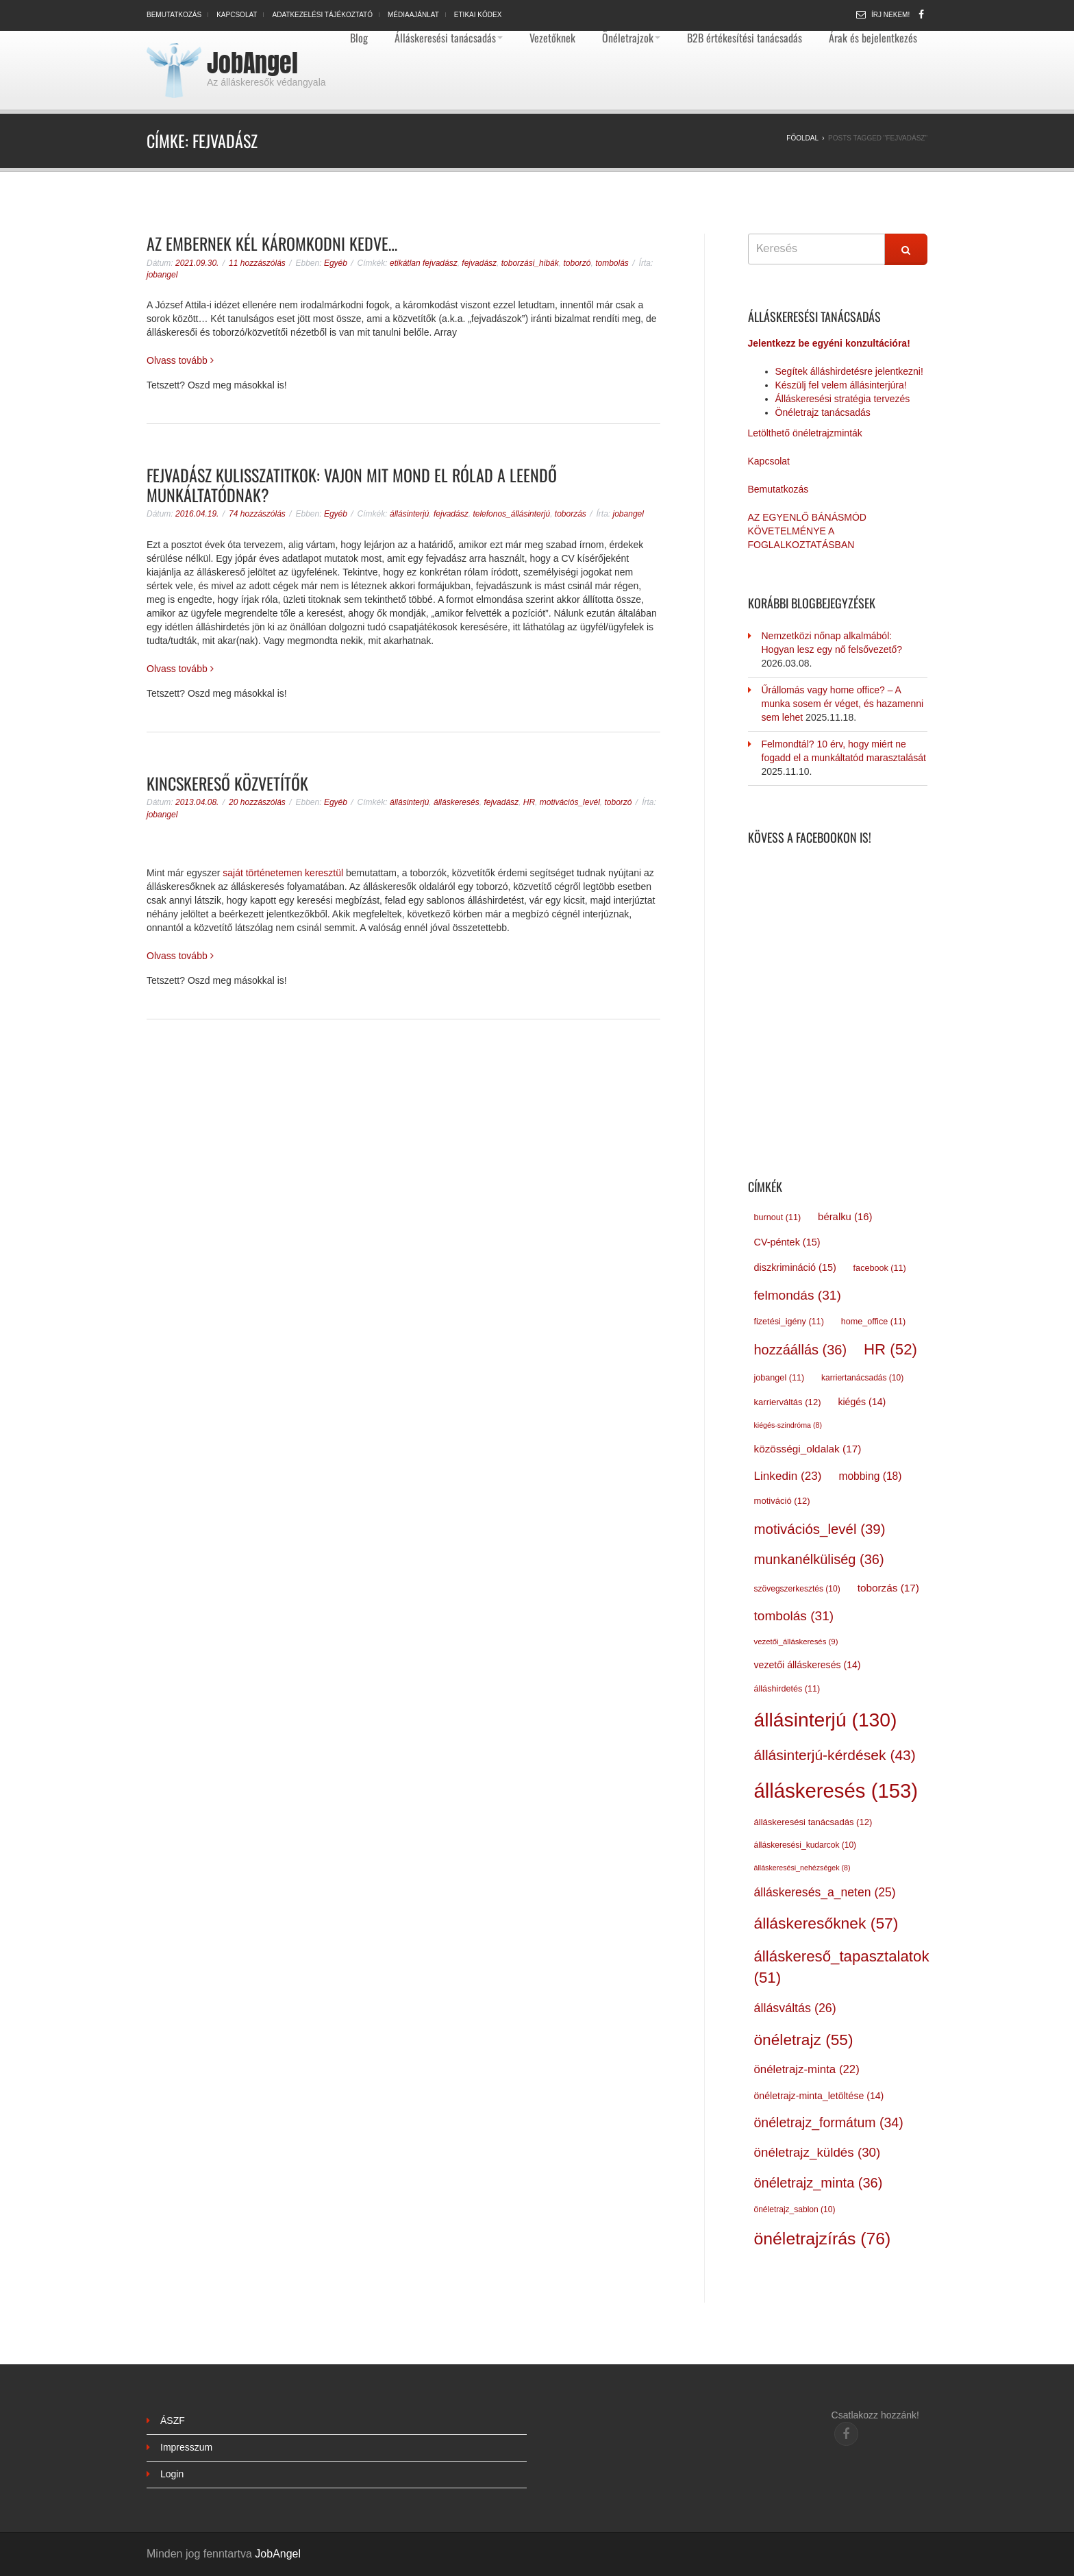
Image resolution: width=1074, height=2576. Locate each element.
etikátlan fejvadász (424, 263)
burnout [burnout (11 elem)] (777, 1217)
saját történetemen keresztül (283, 872)
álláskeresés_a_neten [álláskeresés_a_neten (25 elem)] (825, 1892)
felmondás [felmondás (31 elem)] (797, 1295)
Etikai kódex (477, 14)
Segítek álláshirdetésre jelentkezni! (849, 371)
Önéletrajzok (631, 38)
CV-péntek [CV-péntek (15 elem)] (787, 1242)
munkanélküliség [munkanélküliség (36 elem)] (819, 1559)
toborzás (570, 514)
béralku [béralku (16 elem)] (845, 1216)
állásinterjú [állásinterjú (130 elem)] (825, 1720)
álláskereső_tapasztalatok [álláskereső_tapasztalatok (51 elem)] (841, 1967)
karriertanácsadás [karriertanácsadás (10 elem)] (862, 1378)
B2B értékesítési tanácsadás (744, 38)
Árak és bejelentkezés (873, 38)
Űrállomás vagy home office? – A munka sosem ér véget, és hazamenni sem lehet (843, 703)
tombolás (612, 263)
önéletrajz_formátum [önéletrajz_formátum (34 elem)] (828, 2122)
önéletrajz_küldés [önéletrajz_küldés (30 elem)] (817, 2152)
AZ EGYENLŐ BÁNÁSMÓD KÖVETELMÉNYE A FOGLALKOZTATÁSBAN (807, 531)
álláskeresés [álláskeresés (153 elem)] (836, 1790)
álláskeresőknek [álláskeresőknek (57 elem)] (826, 1923)
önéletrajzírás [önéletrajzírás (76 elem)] (822, 2238)
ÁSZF (172, 2420)
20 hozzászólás (257, 802)
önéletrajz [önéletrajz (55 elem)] (803, 2039)
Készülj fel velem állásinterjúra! (841, 385)
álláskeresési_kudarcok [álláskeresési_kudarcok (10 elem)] (805, 1845)
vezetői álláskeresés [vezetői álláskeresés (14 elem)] (807, 1664)
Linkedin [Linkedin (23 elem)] (788, 1476)
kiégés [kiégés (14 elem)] (862, 1401)
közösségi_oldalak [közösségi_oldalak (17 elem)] (808, 1448)
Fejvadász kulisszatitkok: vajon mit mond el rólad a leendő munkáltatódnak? (352, 484)
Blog (359, 38)
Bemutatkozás (174, 14)
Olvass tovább (180, 360)
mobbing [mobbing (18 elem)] (869, 1476)
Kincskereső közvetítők (227, 783)
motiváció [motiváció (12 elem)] (782, 1501)
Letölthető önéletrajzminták (805, 433)
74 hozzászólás (257, 514)
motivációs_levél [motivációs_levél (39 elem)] (820, 1529)
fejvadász (479, 263)
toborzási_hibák (530, 263)
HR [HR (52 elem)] (890, 1349)
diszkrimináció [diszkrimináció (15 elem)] (795, 1267)
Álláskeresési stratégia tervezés (842, 398)
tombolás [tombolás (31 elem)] (794, 1616)
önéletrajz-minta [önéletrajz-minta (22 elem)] (807, 2069)
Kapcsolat (236, 14)
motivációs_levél (570, 802)
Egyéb (335, 263)
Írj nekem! (890, 14)
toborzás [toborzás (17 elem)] (888, 1588)
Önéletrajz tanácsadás (823, 412)
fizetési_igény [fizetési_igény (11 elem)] (789, 1321)
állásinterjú (409, 514)
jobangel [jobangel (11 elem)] (779, 1378)
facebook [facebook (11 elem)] (879, 1268)
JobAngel (252, 63)
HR (529, 802)
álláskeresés (456, 802)
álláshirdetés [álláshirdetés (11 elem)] (787, 1689)
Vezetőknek (552, 38)
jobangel (162, 275)
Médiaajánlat (413, 14)
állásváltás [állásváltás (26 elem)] (795, 2008)
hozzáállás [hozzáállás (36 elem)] (800, 1349)
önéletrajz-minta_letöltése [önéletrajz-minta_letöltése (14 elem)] (819, 2095)
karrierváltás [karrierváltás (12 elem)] (787, 1402)
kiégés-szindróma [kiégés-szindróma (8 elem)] (788, 1425)
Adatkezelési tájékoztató (322, 14)
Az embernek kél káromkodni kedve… (272, 243)
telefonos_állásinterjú (511, 514)
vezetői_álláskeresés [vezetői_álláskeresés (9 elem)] (796, 1641)
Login (172, 2473)
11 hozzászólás (257, 263)
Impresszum (186, 2447)
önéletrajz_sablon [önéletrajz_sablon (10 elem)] (795, 2209)
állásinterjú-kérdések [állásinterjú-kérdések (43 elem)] (835, 1755)
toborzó (576, 263)
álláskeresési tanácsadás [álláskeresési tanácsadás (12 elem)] (813, 1822)
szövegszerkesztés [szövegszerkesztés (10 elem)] (797, 1589)
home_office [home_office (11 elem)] (873, 1321)
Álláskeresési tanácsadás (449, 38)
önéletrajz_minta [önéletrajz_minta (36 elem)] (818, 2182)
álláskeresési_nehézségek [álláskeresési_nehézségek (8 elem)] (802, 1867)
